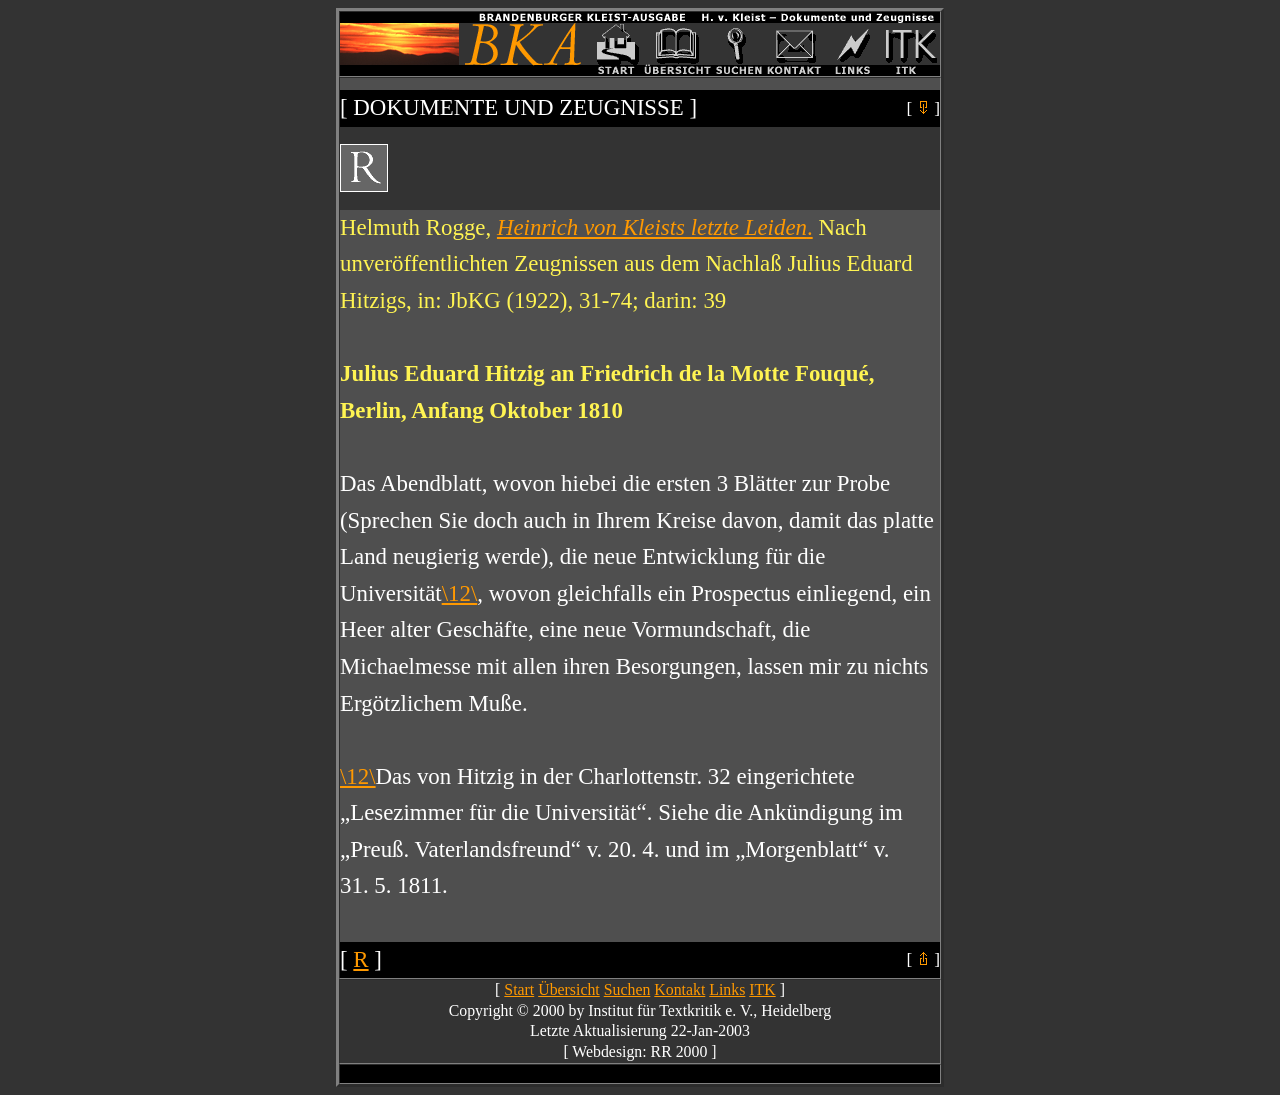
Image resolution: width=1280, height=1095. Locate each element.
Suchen (627, 989)
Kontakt (679, 989)
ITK (762, 989)
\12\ (460, 593)
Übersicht (569, 989)
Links (727, 989)
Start (519, 989)
